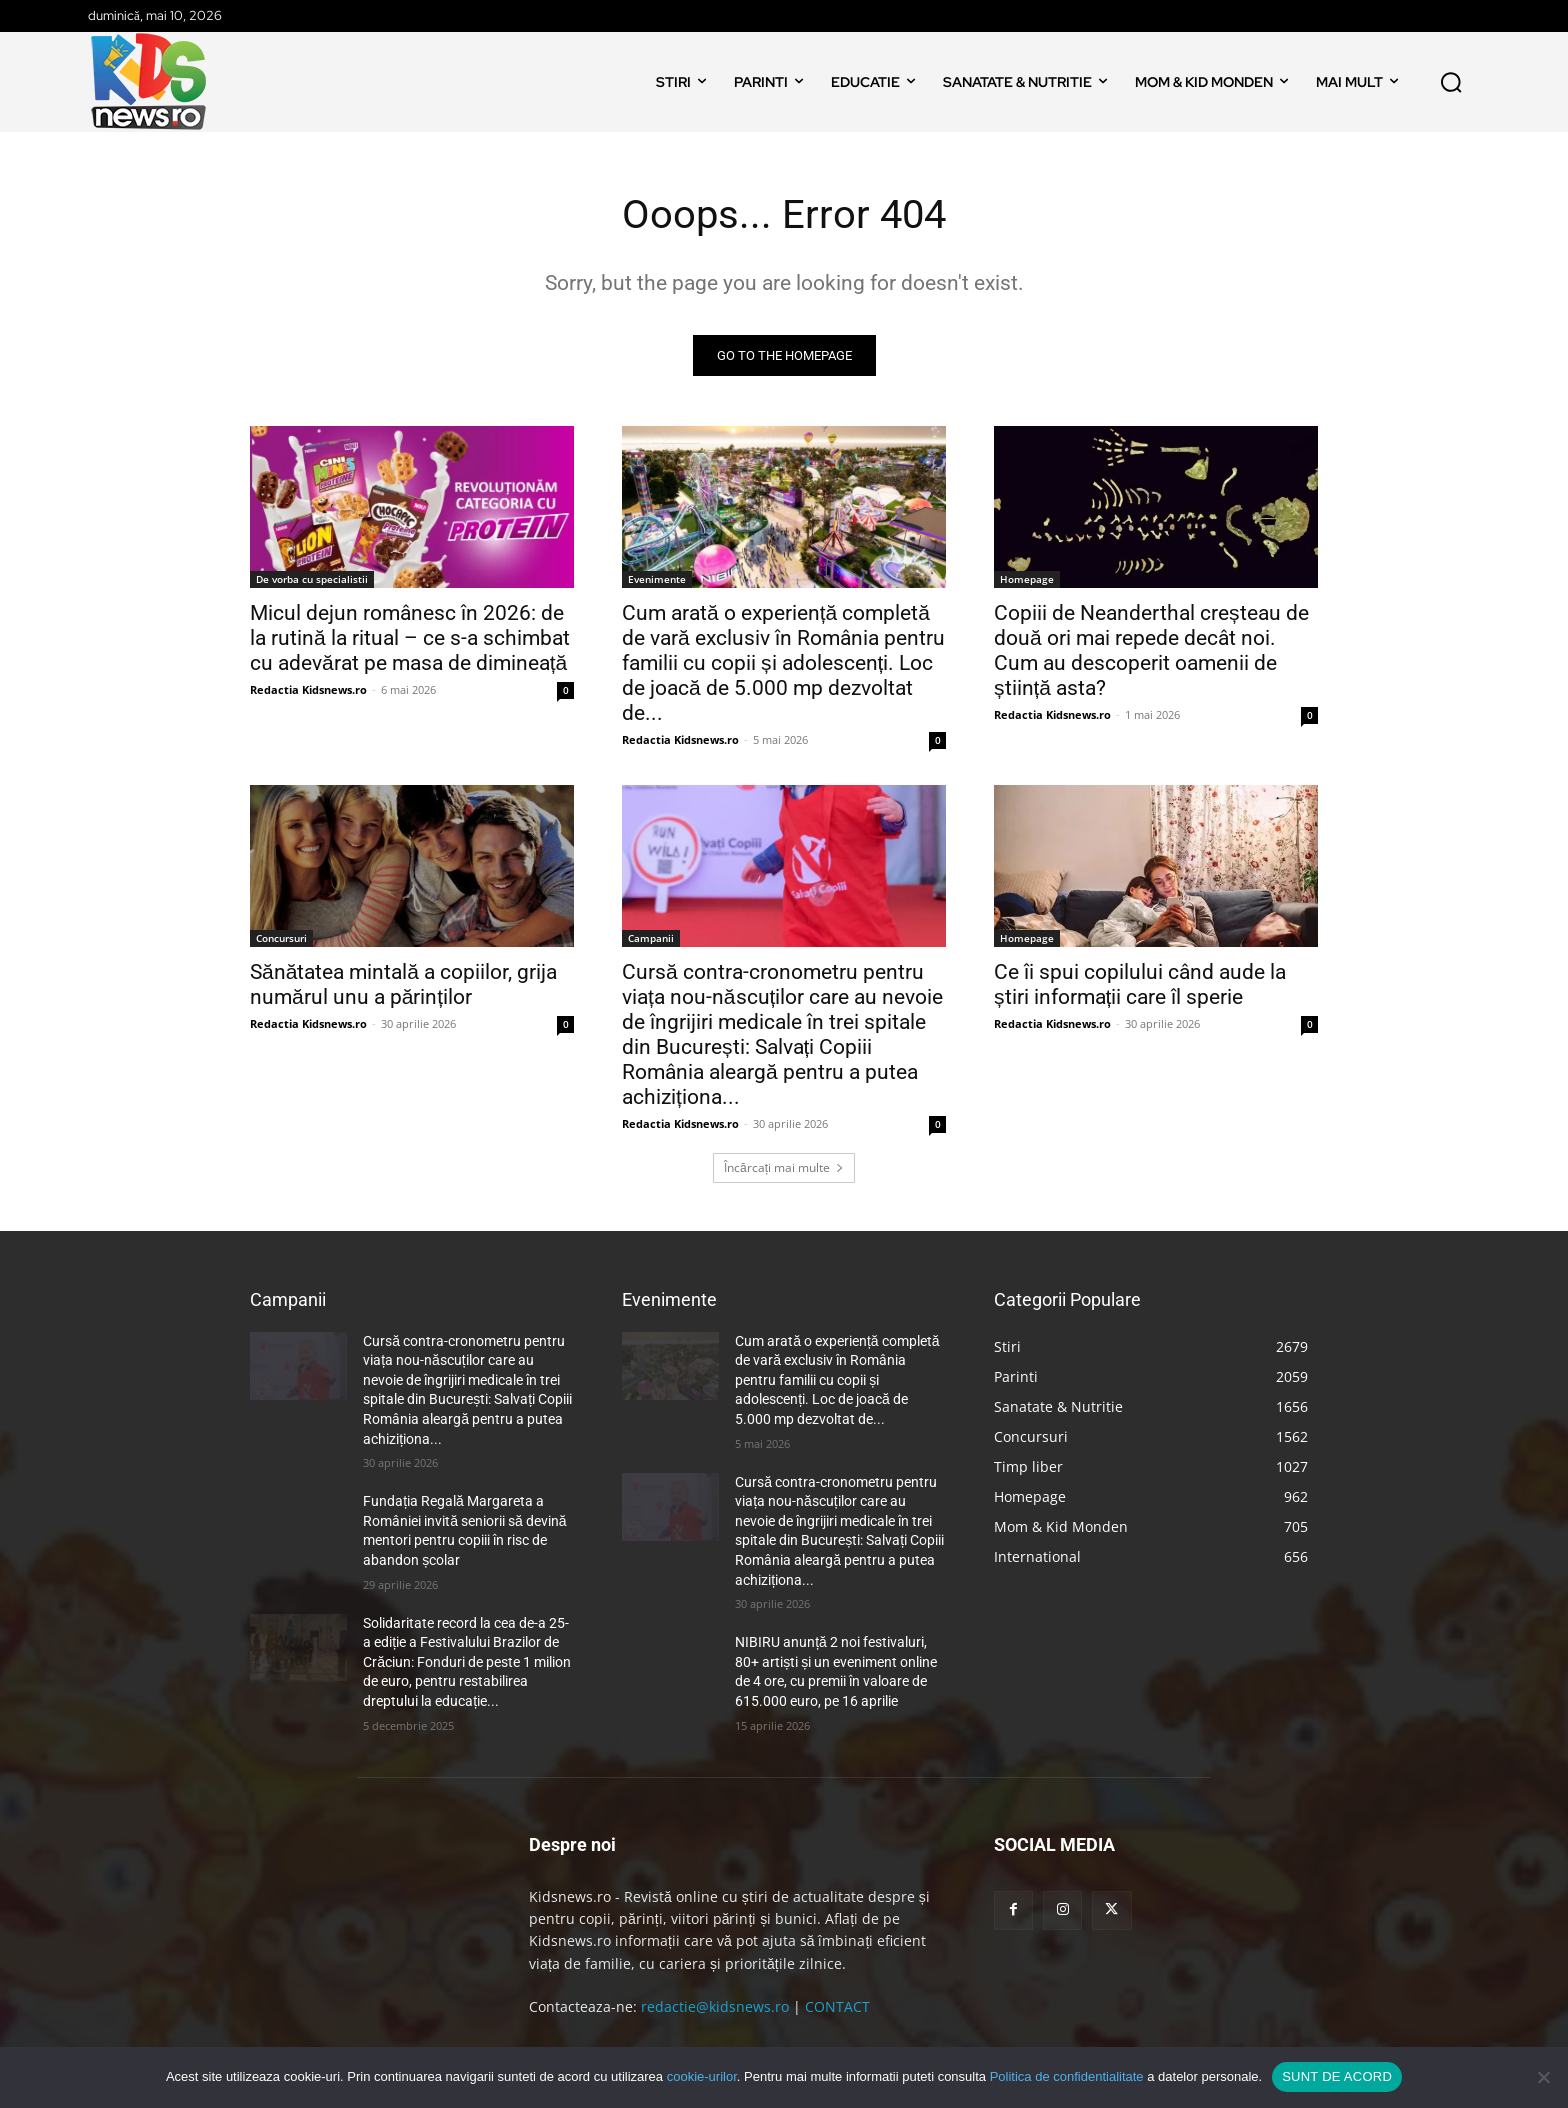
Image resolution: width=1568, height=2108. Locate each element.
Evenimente (657, 579)
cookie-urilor (702, 2076)
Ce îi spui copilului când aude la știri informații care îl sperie (1140, 984)
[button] (1451, 82)
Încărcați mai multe (784, 1167)
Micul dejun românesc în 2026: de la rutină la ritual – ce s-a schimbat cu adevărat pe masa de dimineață (410, 638)
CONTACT (837, 2006)
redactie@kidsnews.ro (715, 2006)
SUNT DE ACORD (1337, 2076)
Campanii (651, 938)
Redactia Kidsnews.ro (308, 689)
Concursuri (281, 938)
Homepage (1027, 579)
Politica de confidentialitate (1067, 2076)
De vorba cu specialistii (312, 579)
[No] (1543, 2077)
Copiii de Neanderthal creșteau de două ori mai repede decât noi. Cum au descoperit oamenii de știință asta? (1151, 650)
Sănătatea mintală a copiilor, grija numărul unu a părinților (403, 984)
